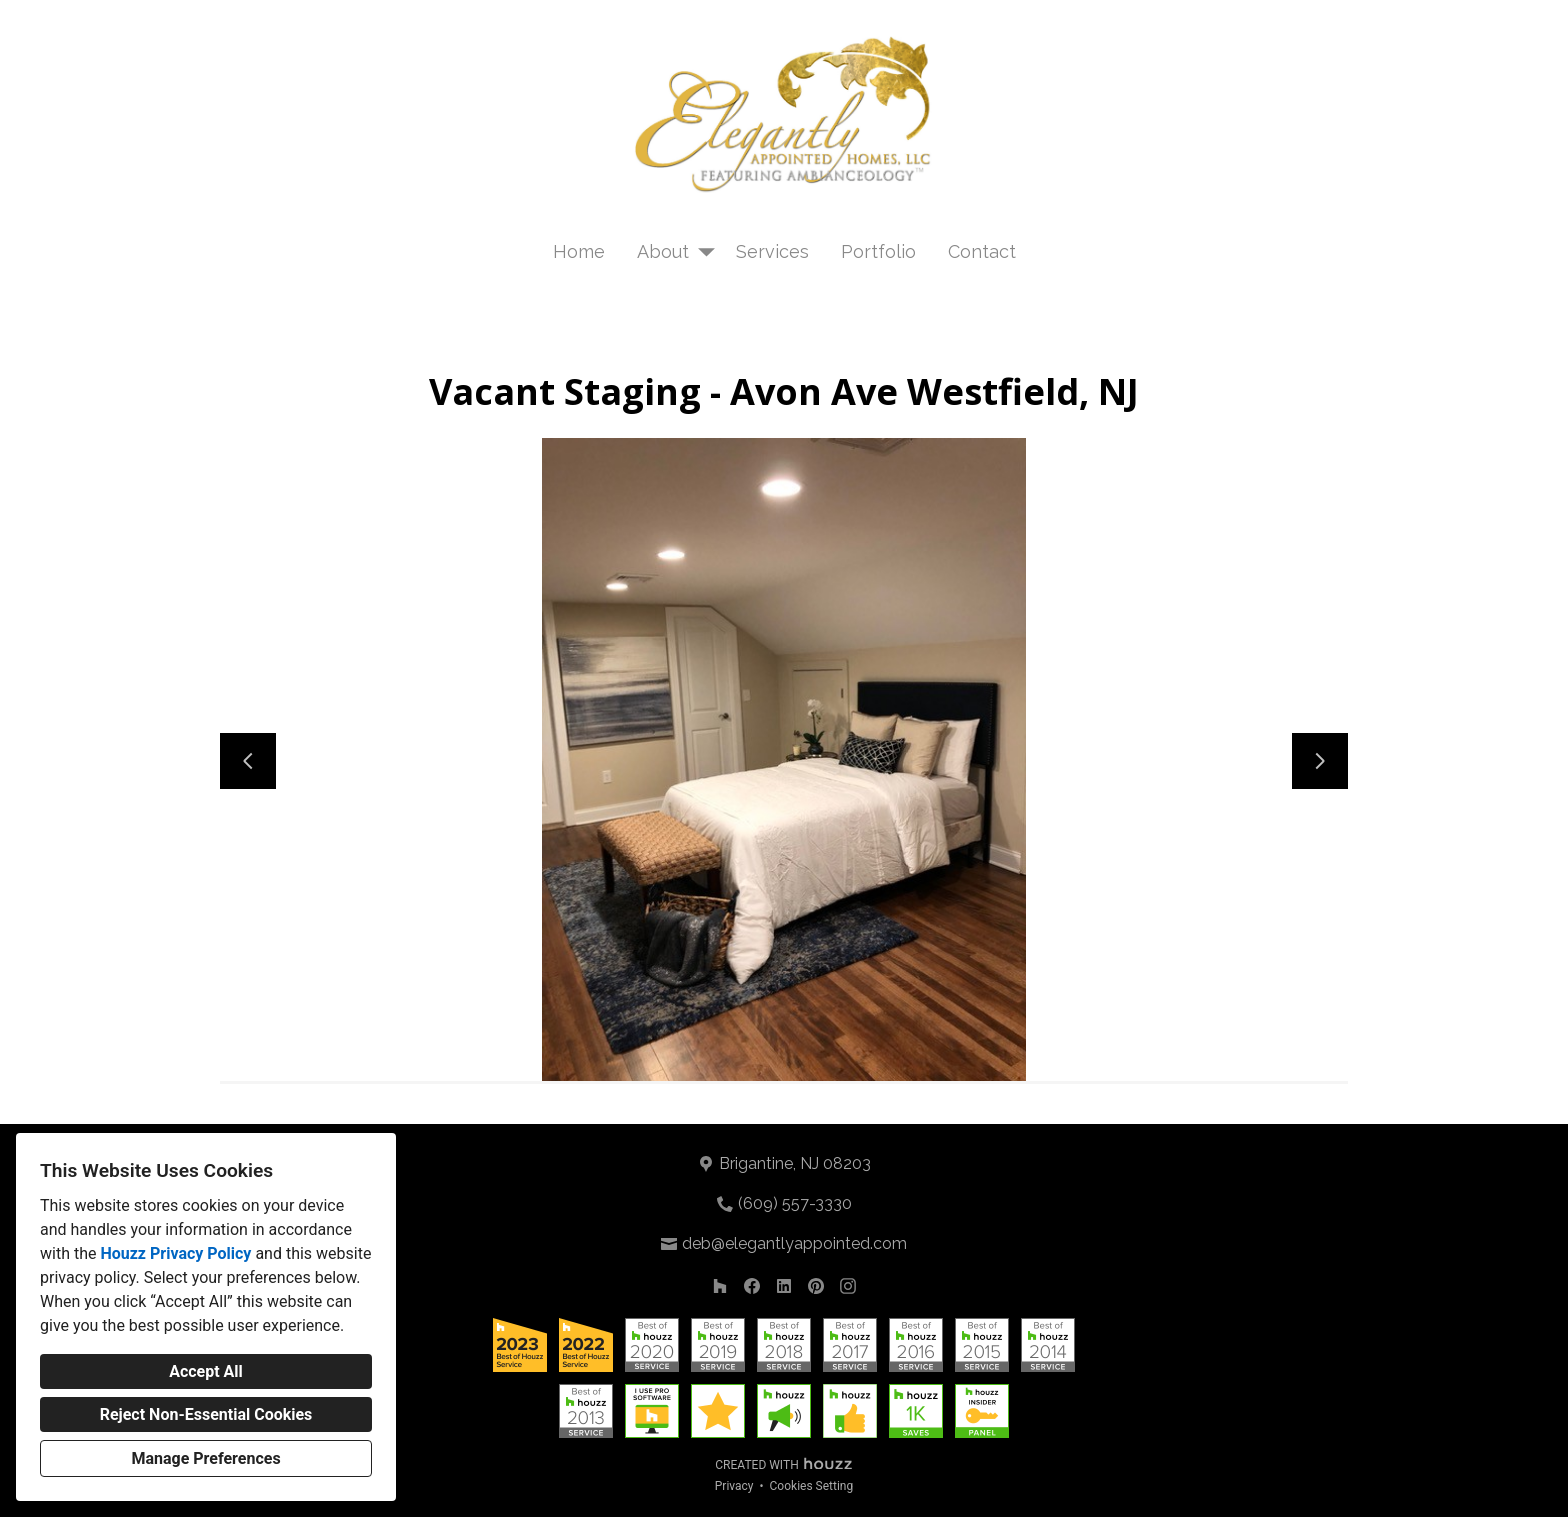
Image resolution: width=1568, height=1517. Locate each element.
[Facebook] (752, 1286)
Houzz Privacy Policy (175, 1253)
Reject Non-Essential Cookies (206, 1414)
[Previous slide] (248, 761)
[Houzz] (720, 1286)
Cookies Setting (812, 1486)
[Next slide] (1320, 761)
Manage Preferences (205, 1458)
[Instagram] (848, 1286)
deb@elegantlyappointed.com (794, 1243)
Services (772, 251)
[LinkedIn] (784, 1286)
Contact (982, 251)
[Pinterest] (816, 1286)
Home (579, 251)
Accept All (206, 1371)
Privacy (734, 1486)
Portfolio (878, 251)
